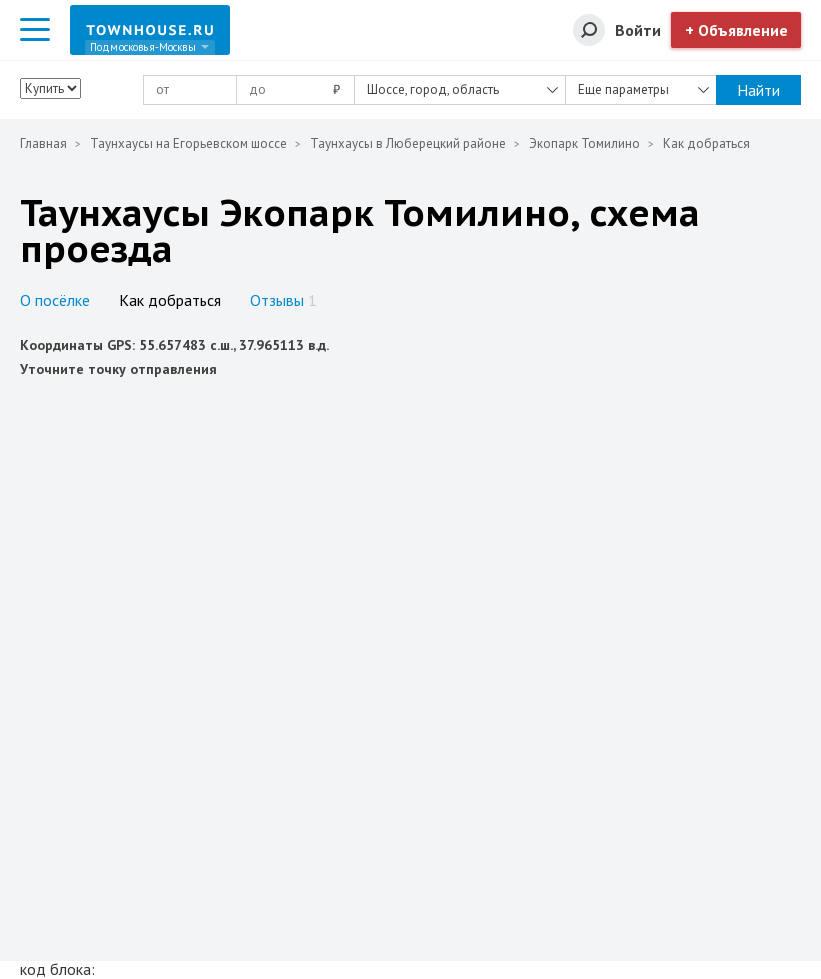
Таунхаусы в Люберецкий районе (408, 143)
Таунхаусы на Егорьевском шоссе (188, 143)
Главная (43, 143)
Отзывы (283, 300)
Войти (638, 30)
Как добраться (170, 300)
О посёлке (55, 300)
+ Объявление (736, 30)
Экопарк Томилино (584, 143)
